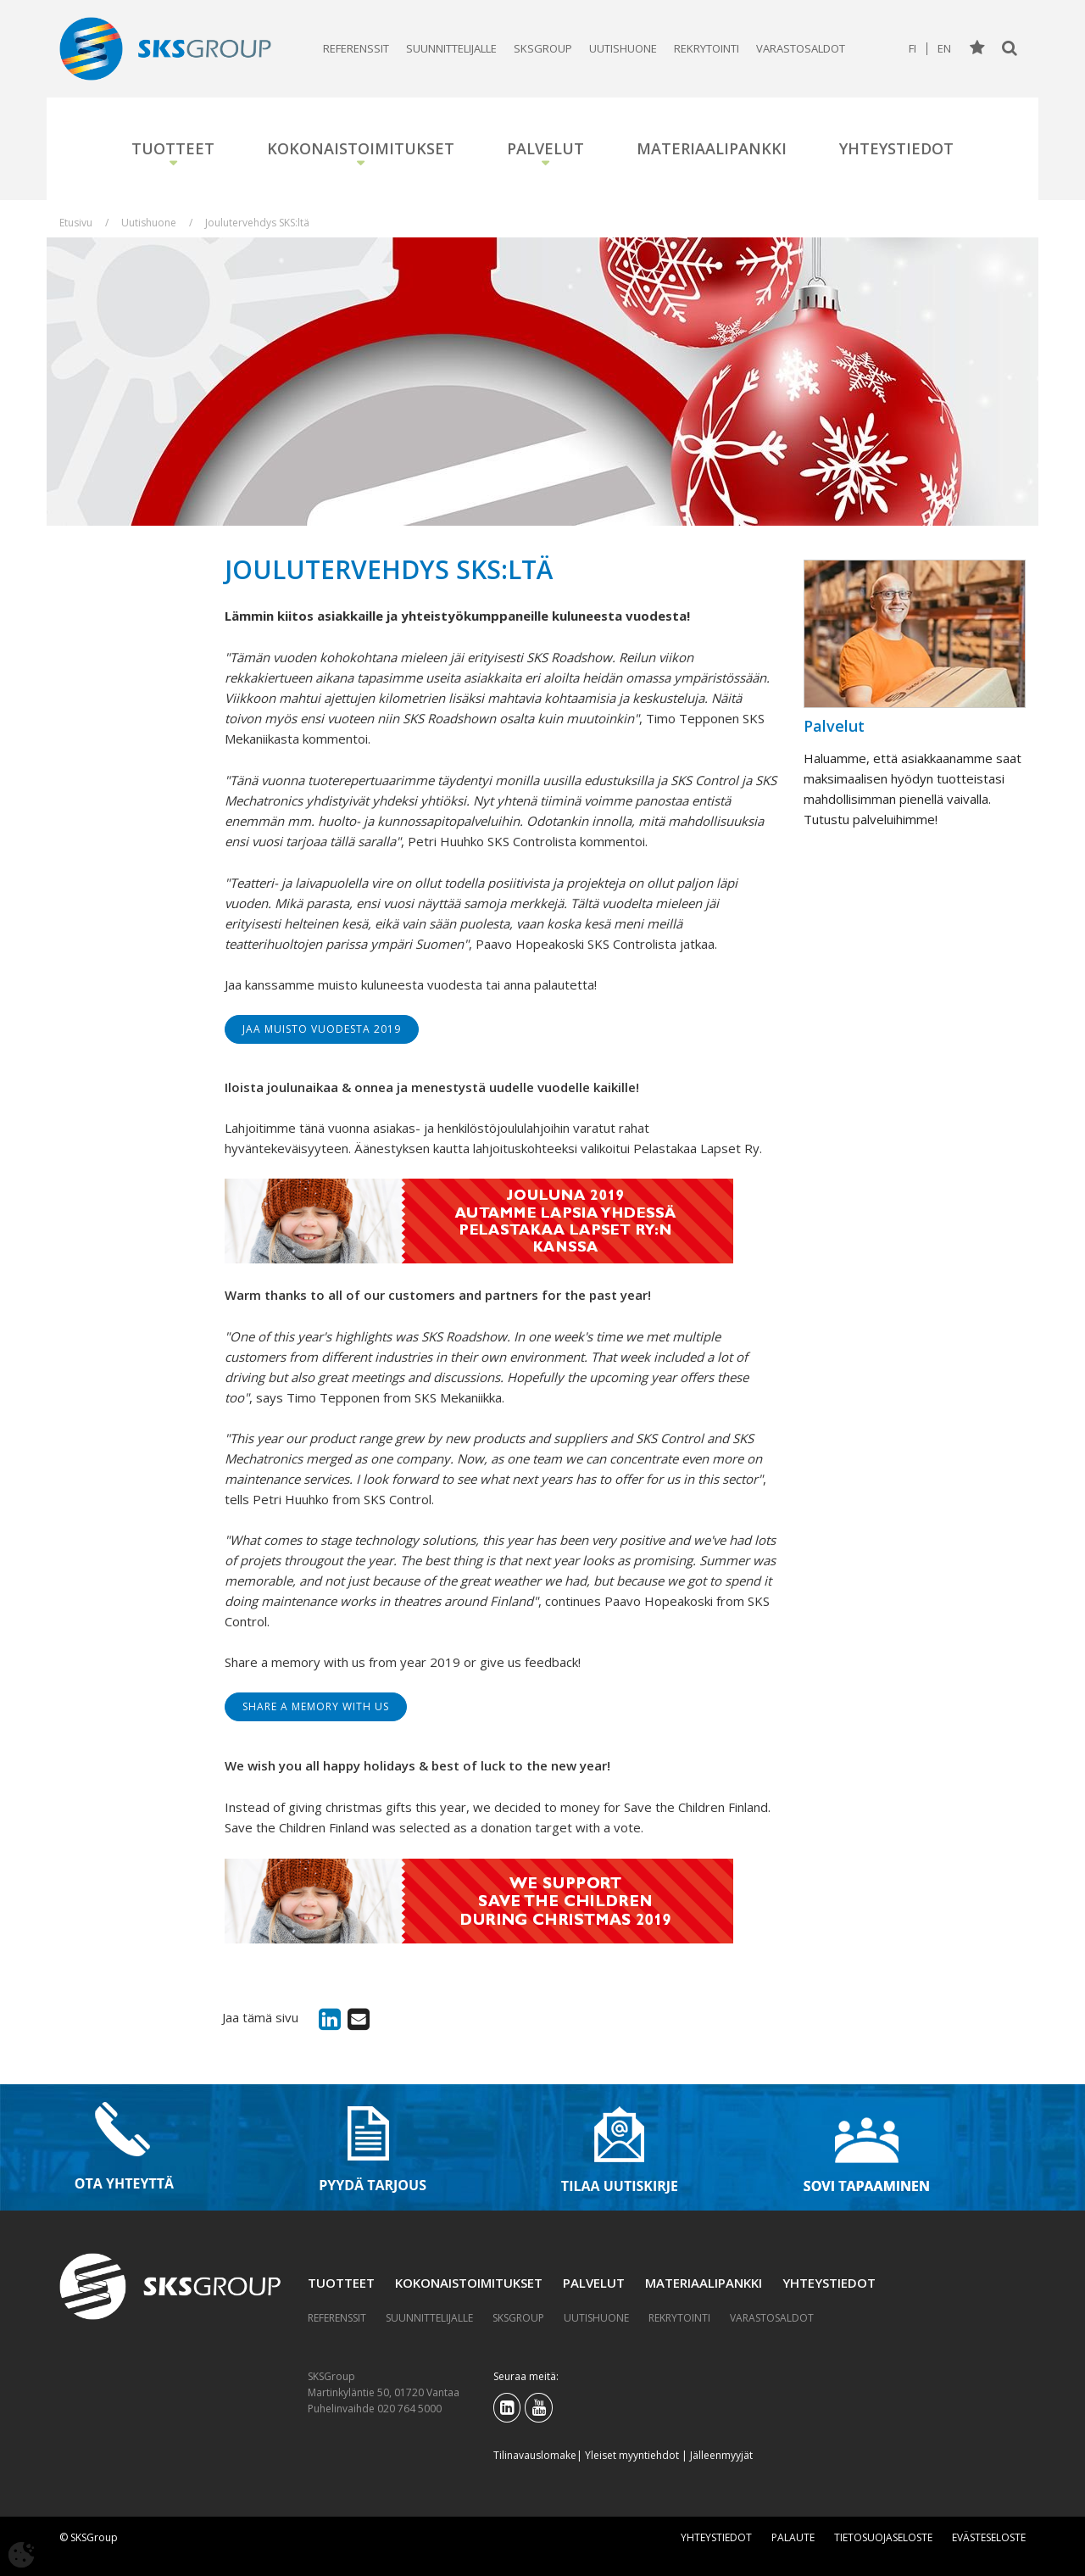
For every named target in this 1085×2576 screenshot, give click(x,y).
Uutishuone (623, 48)
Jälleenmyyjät (721, 2455)
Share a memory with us (315, 1706)
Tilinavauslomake (534, 2455)
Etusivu (75, 222)
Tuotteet (172, 148)
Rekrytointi (706, 48)
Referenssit (356, 48)
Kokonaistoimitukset (360, 148)
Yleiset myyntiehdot (632, 2455)
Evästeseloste (989, 2537)
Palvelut (545, 148)
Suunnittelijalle (451, 48)
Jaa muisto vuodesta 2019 (321, 1029)
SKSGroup (543, 48)
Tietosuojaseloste (883, 2537)
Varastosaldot (800, 48)
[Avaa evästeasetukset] (21, 2555)
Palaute (793, 2537)
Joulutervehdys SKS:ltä (257, 222)
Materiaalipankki (712, 148)
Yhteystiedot (896, 148)
